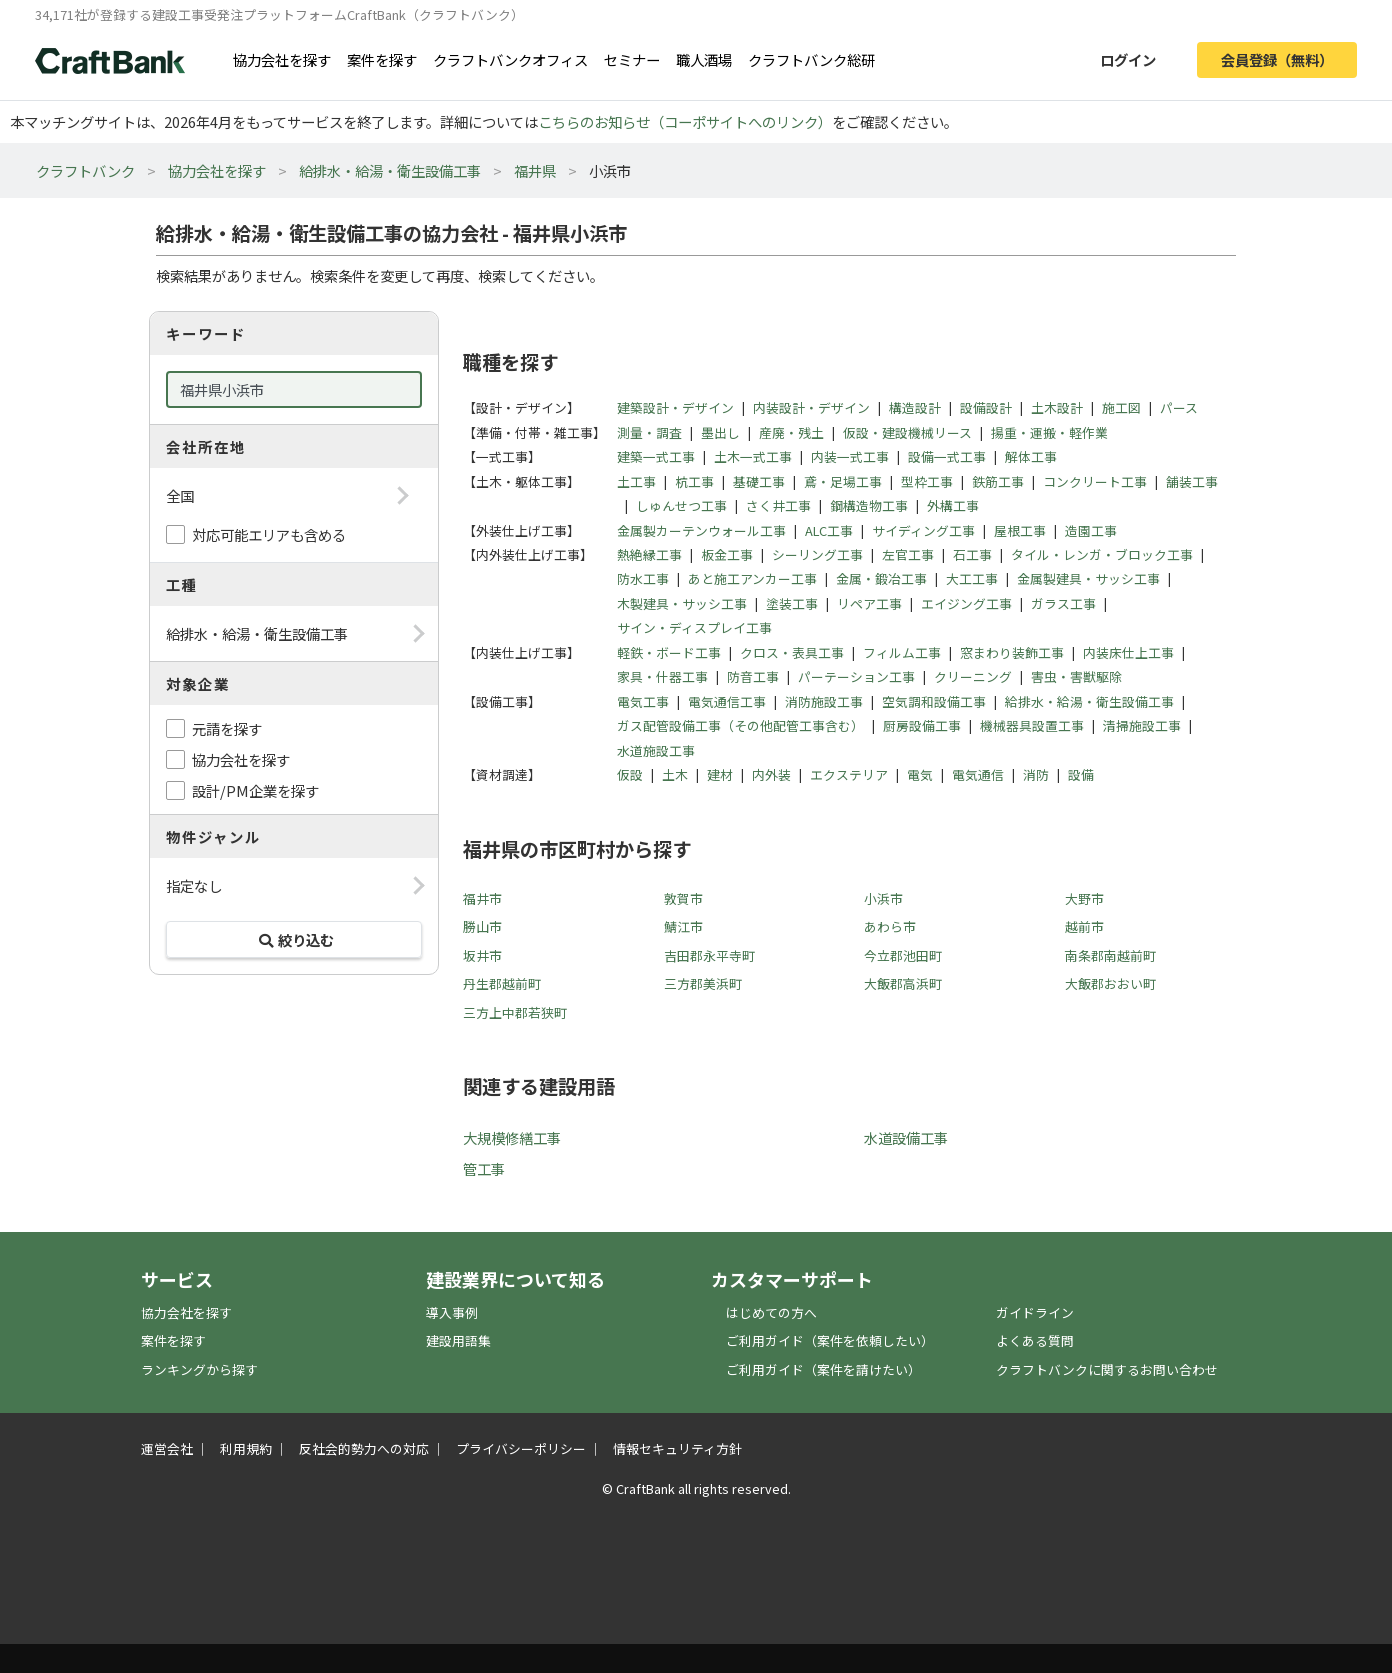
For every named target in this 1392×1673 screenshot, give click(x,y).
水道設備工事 (906, 1137)
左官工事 (908, 554)
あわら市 (890, 926)
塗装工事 (792, 603)
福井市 (482, 898)
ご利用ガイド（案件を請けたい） (823, 1369)
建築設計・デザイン (675, 407)
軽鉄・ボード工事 (669, 652)
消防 (1036, 774)
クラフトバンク (85, 170)
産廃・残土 (791, 432)
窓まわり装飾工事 (1012, 652)
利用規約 (246, 1448)
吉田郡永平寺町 (709, 955)
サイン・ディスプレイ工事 (694, 627)
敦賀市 (683, 898)
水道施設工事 (656, 750)
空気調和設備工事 (934, 701)
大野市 (1084, 898)
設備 (1081, 774)
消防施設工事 (824, 701)
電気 (920, 774)
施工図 (1121, 407)
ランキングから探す (199, 1369)
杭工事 (694, 481)
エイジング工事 (966, 603)
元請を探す (227, 728)
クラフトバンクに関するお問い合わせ (1107, 1369)
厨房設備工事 (922, 725)
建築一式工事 (656, 456)
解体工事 (1031, 456)
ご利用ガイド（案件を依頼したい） (830, 1340)
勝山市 (482, 926)
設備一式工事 (947, 456)
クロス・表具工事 (792, 652)
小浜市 (883, 898)
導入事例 (452, 1312)
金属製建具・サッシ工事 (1088, 578)
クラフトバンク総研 (811, 59)
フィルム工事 (902, 652)
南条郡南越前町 (1110, 955)
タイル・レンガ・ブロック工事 (1102, 554)
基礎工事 (759, 481)
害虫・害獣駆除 (1076, 676)
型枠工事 (927, 481)
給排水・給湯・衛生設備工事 (390, 170)
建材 (720, 774)
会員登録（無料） (1277, 59)
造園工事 (1091, 530)
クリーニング (973, 676)
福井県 (535, 170)
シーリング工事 (817, 554)
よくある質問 (1035, 1340)
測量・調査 (649, 432)
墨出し (720, 432)
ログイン (1128, 59)
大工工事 (972, 578)
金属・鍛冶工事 (881, 578)
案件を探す (382, 59)
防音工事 (753, 676)
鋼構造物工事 (869, 505)
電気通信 (978, 774)
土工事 (636, 481)
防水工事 (643, 578)
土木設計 (1057, 407)
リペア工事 (869, 603)
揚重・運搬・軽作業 (1049, 432)
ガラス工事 (1063, 603)
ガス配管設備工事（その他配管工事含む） (740, 725)
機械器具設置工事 (1032, 725)
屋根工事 (1020, 530)
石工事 (972, 554)
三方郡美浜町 (703, 983)
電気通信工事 (727, 701)
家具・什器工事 (662, 676)
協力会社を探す (282, 59)
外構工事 (953, 505)
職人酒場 (704, 59)
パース (1179, 407)
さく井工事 (778, 505)
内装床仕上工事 (1128, 652)
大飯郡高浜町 (903, 983)
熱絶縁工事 (649, 554)
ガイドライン (1035, 1312)
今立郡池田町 (903, 955)
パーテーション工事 (856, 676)
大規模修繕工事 (512, 1137)
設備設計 (986, 407)
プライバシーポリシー (521, 1448)
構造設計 (915, 407)
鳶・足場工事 (843, 481)
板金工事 (727, 554)
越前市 (1084, 926)
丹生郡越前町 (502, 983)
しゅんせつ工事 (681, 505)
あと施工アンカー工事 (752, 578)
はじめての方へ (771, 1312)
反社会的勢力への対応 (364, 1448)
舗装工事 (1192, 481)
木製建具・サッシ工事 (682, 603)
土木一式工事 (753, 456)
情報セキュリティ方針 (677, 1448)
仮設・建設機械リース (907, 432)
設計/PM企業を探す (255, 790)
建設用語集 (458, 1340)
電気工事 (643, 701)
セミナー (632, 59)
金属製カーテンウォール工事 (701, 530)
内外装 (771, 774)
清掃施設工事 (1142, 725)
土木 (675, 774)
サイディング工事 (923, 530)
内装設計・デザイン (811, 407)
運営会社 (167, 1448)
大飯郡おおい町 (1110, 983)
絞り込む (294, 939)
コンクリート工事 (1095, 481)
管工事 (484, 1168)
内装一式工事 (850, 456)
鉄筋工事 (998, 481)
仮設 (630, 774)
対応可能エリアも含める (269, 534)
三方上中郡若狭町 (515, 1012)
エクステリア (849, 774)
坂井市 (482, 955)
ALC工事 (829, 530)
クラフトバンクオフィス (510, 59)
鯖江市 (683, 926)
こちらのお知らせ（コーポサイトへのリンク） (685, 121)
